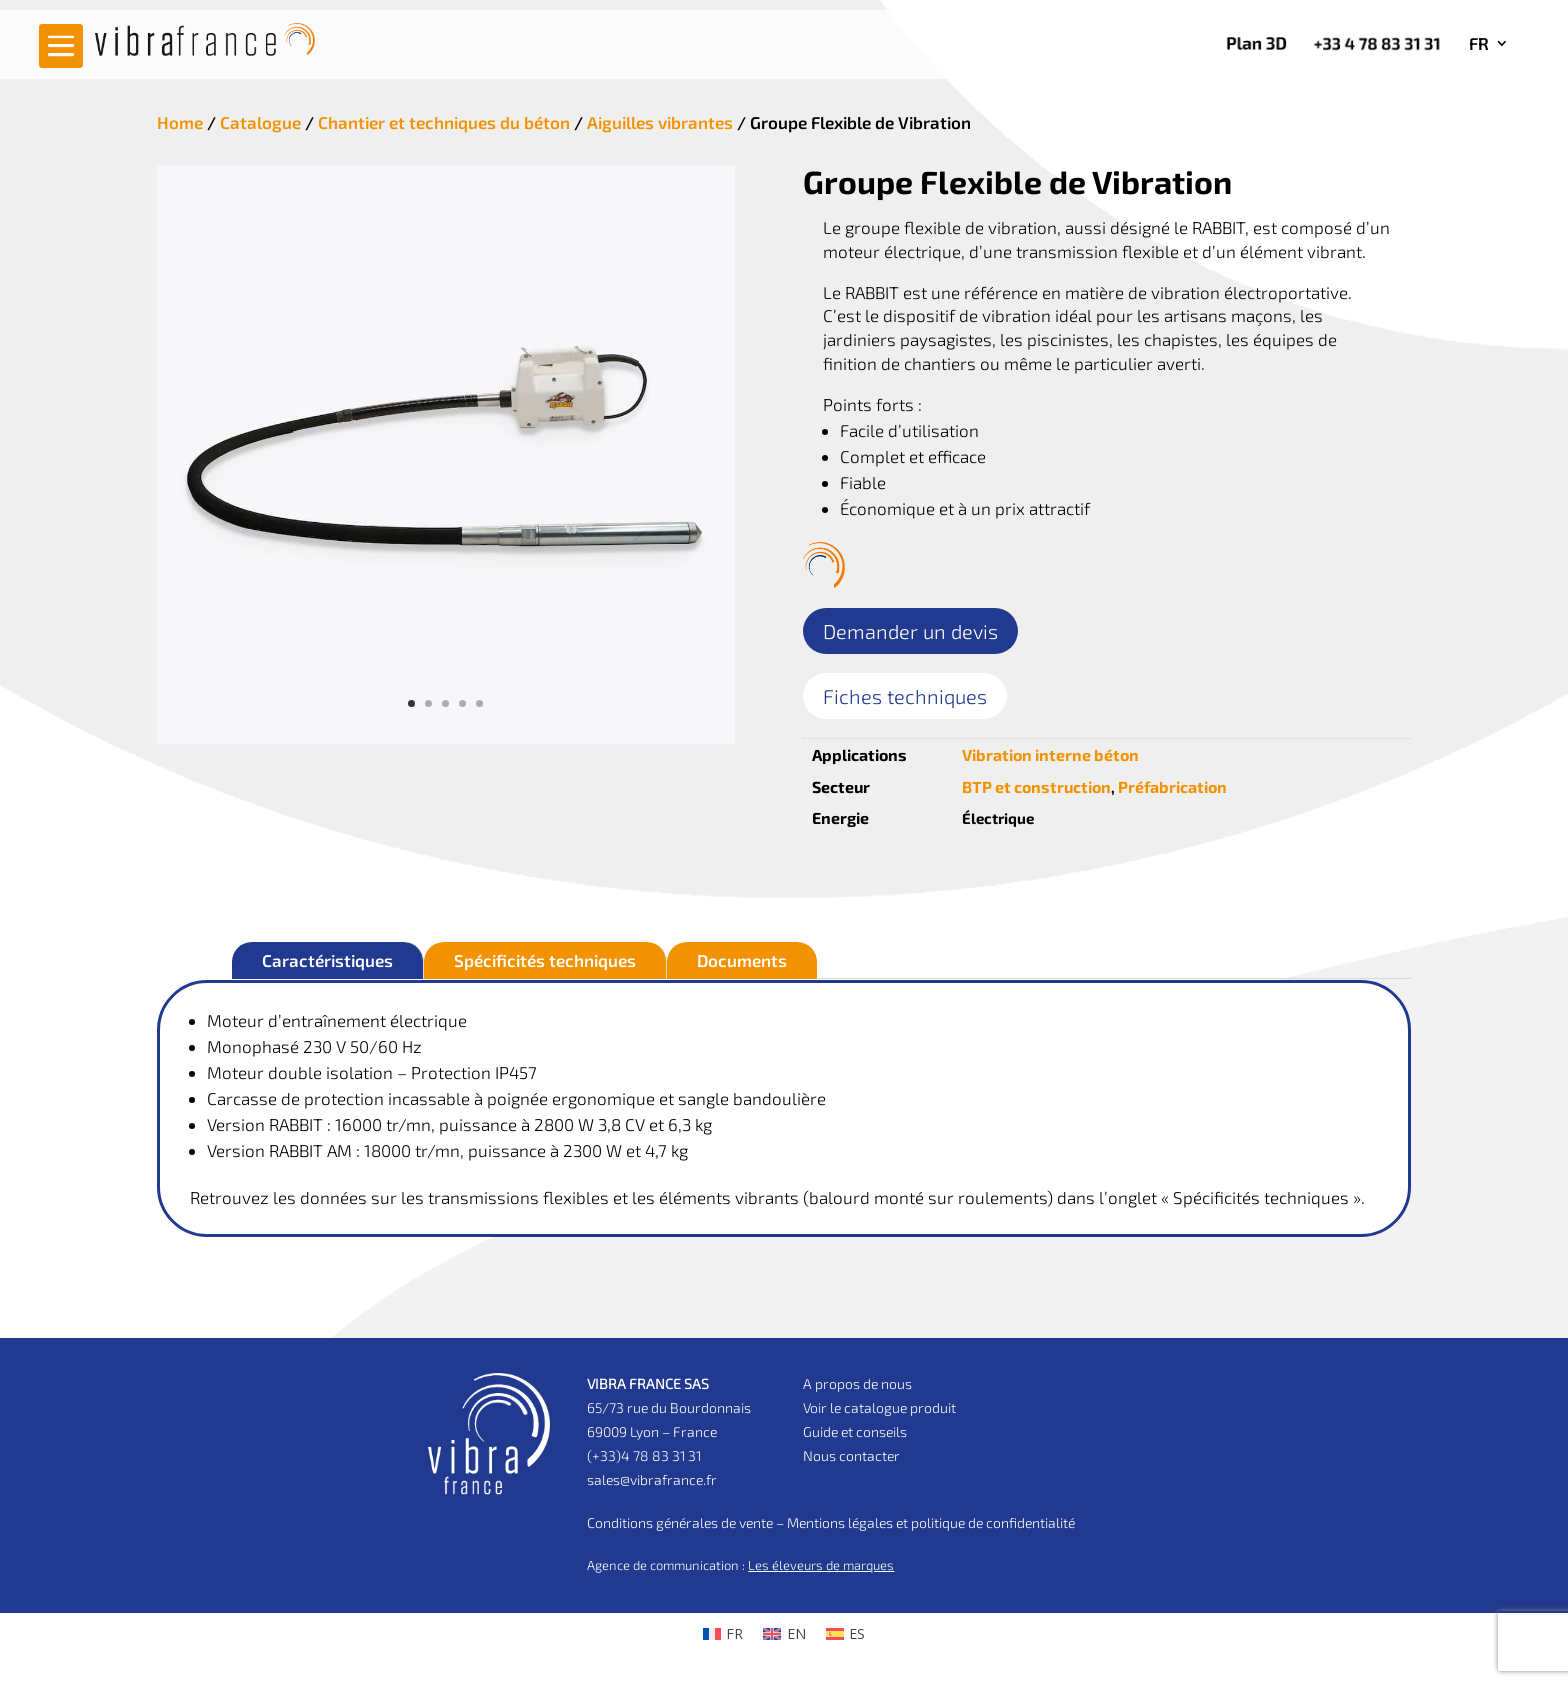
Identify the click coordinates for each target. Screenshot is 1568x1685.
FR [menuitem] (734, 1633)
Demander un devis (910, 631)
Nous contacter (851, 1455)
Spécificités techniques (545, 960)
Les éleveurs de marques (821, 1565)
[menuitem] (1489, 47)
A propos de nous (857, 1383)
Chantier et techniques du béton (444, 122)
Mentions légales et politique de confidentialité (931, 1522)
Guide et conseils (855, 1431)
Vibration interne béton (1050, 754)
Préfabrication (1172, 786)
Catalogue (260, 122)
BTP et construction (1036, 786)
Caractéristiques (327, 960)
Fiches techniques (905, 696)
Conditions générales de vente (680, 1522)
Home (180, 122)
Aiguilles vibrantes (660, 122)
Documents (742, 960)
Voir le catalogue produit (879, 1407)
